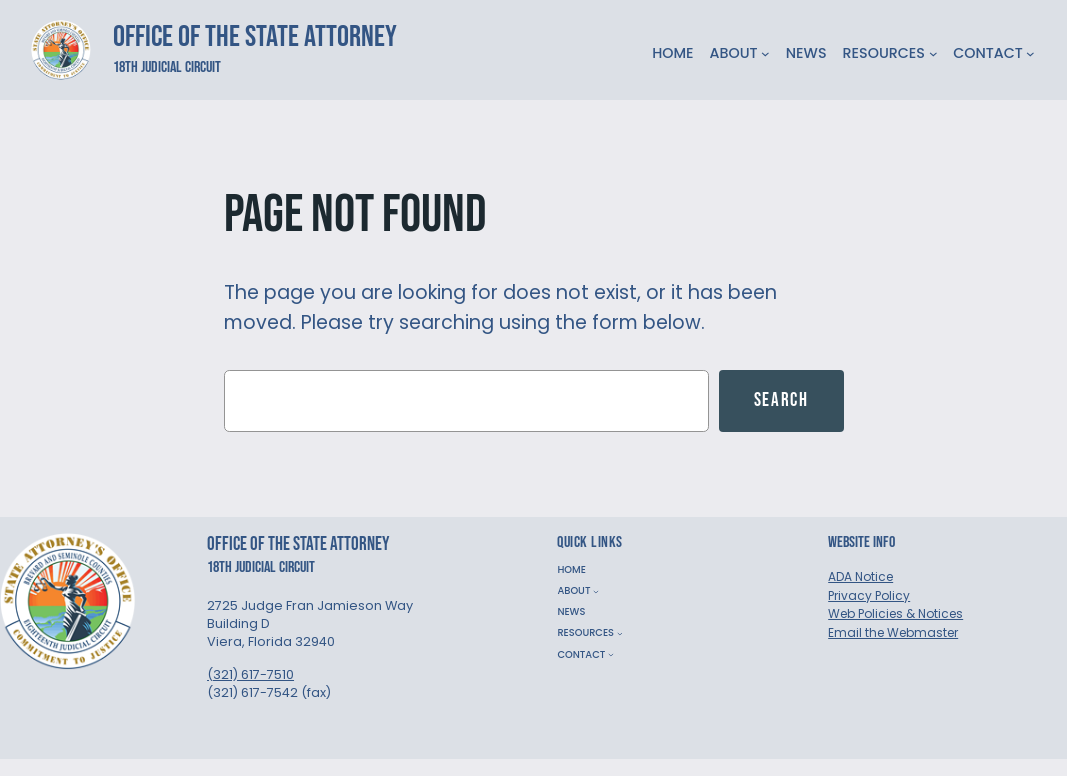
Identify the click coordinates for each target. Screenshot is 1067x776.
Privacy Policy (869, 595)
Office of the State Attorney (255, 37)
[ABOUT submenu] (765, 53)
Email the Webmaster (893, 632)
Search (781, 400)
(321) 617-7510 (250, 674)
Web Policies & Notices (895, 613)
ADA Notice (860, 576)
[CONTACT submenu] (1030, 53)
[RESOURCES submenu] (933, 53)
